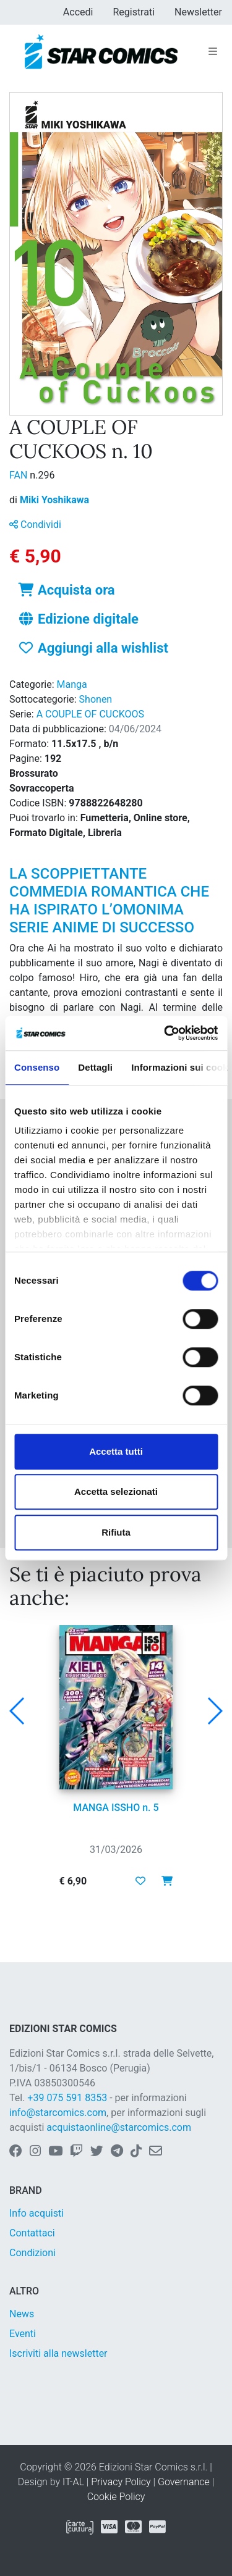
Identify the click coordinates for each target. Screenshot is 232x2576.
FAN (19, 475)
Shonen (96, 699)
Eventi (22, 2334)
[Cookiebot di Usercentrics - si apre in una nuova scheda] (165, 1033)
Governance (184, 2482)
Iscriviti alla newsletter (58, 2353)
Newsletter (198, 12)
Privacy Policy (120, 2482)
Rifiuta (116, 1532)
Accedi (78, 12)
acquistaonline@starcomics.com (118, 2127)
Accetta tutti (116, 1451)
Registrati (134, 12)
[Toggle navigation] (213, 52)
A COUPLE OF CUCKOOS (90, 714)
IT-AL (73, 2482)
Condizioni (32, 2253)
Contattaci (32, 2233)
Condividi (35, 524)
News (21, 2314)
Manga (72, 684)
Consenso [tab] (36, 1067)
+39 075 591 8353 (67, 2098)
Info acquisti (36, 2213)
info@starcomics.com (57, 2112)
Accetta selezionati (116, 1491)
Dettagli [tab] (95, 1067)
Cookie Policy (116, 2497)
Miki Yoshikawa (54, 500)
